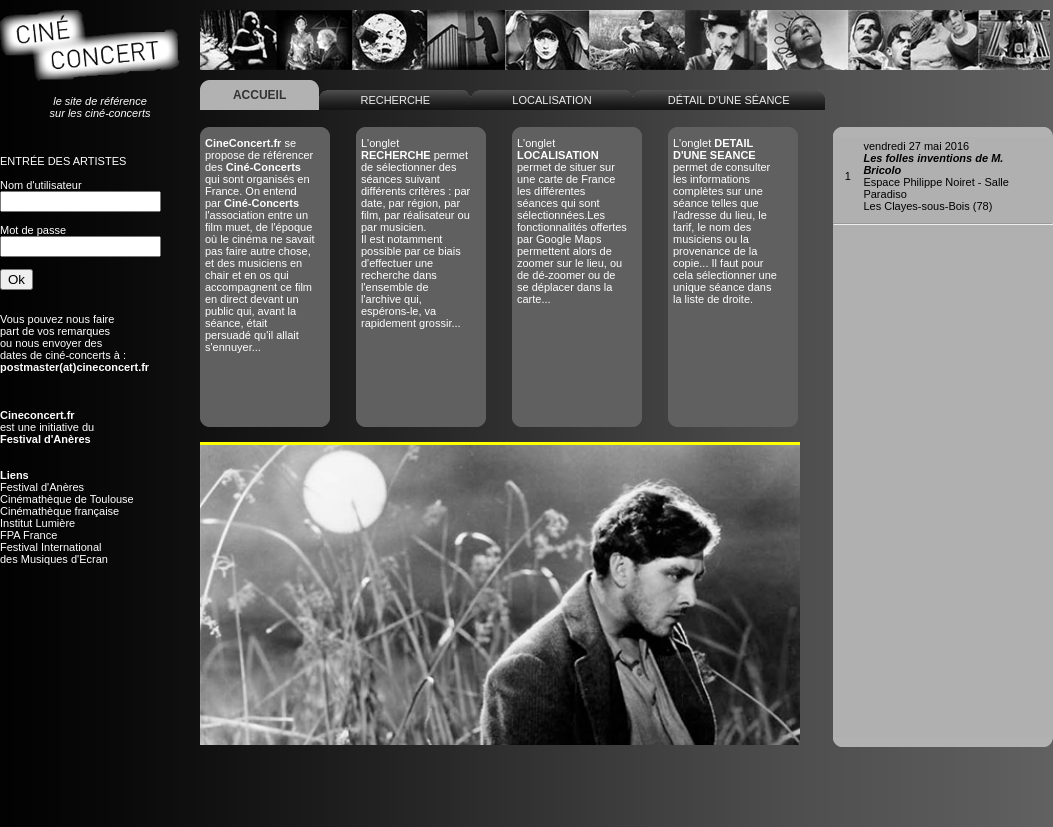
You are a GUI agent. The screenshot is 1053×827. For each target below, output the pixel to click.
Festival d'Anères (42, 487)
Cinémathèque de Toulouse (67, 499)
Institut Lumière (37, 523)
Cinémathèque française (59, 511)
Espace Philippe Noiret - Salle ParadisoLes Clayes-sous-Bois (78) (936, 176)
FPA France (28, 535)
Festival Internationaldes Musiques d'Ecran (54, 553)
